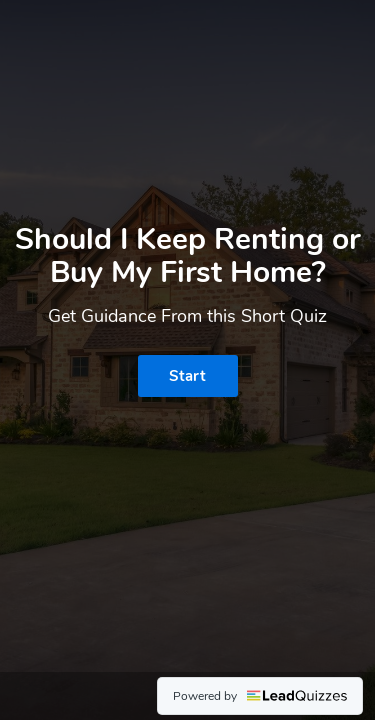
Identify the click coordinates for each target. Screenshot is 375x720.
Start (187, 376)
